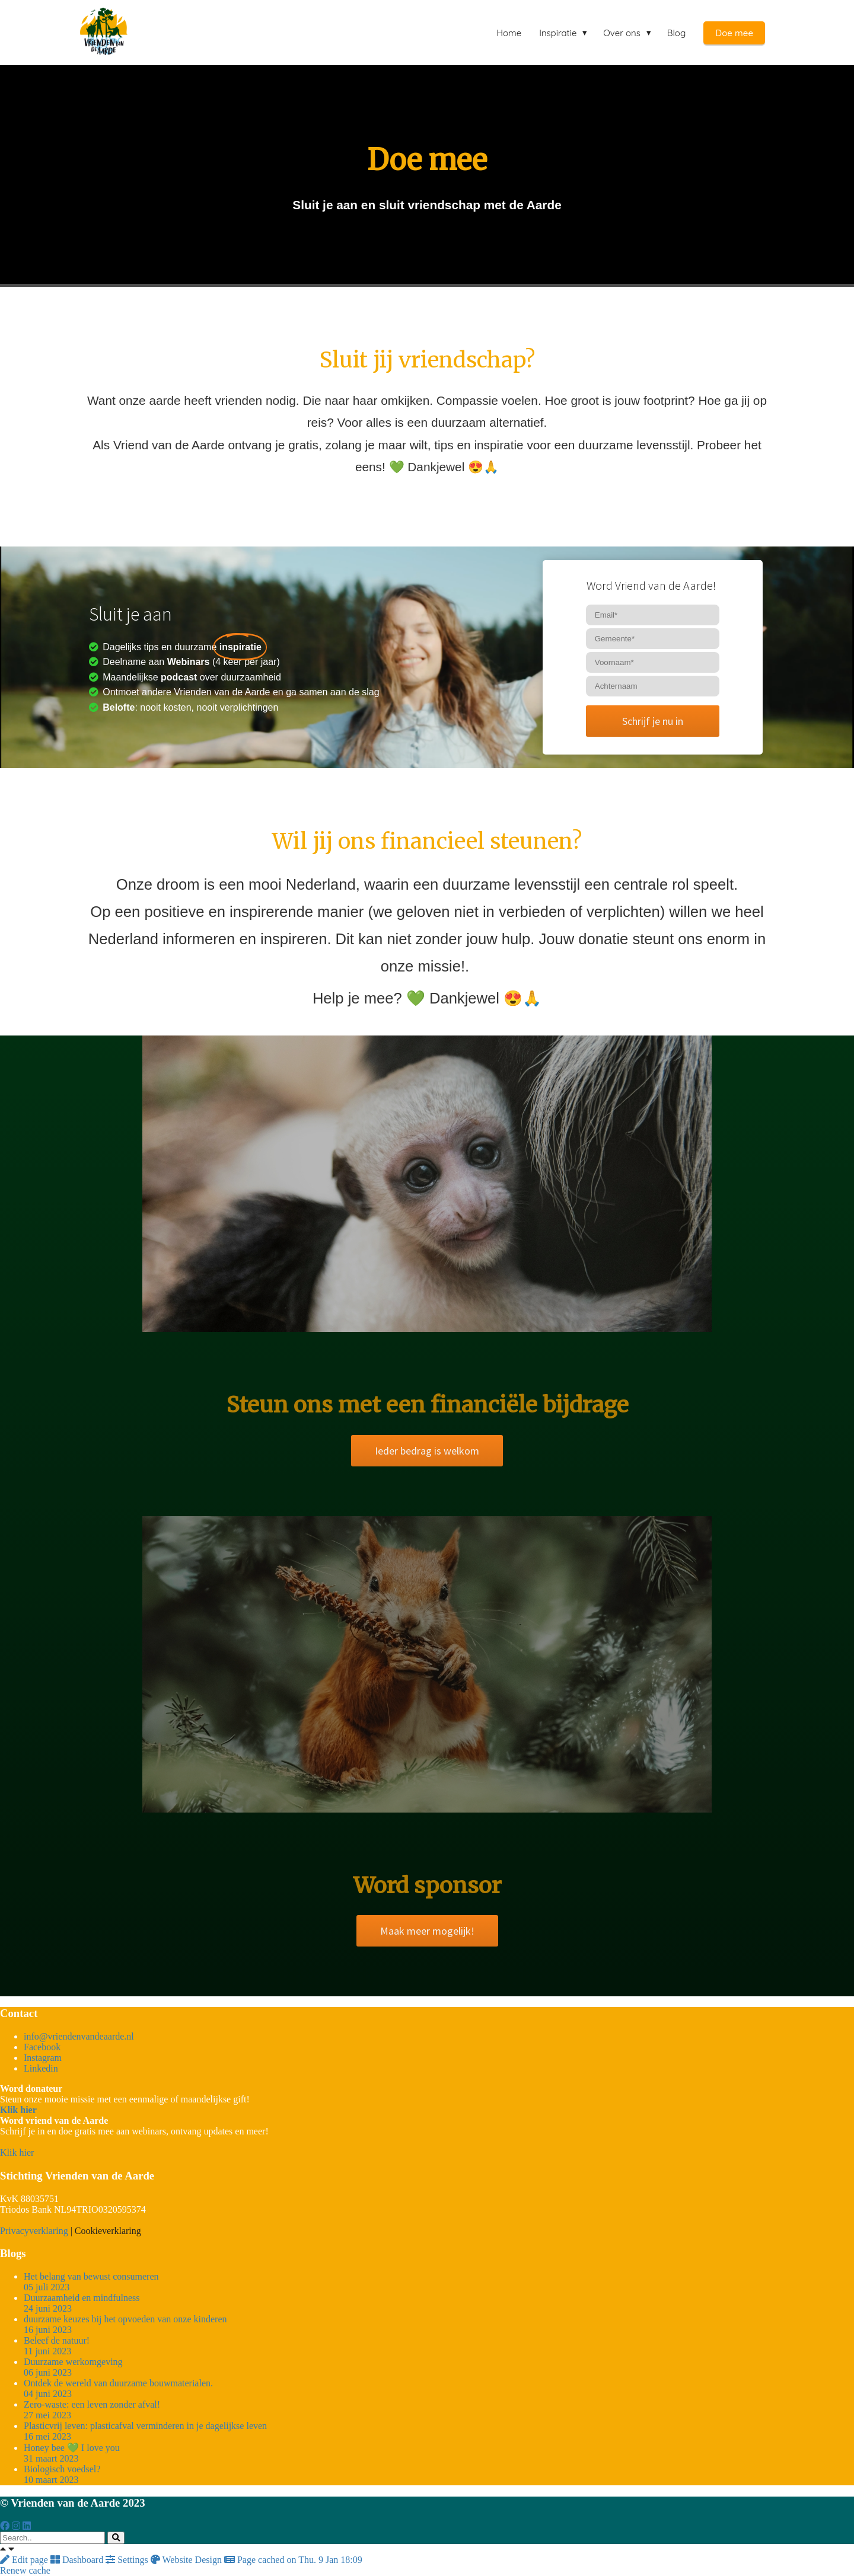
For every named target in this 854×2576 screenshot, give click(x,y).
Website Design (187, 2560)
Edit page (25, 2560)
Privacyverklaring (34, 2231)
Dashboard (78, 2560)
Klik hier (17, 2152)
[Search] (116, 2538)
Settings (128, 2560)
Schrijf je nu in (652, 721)
